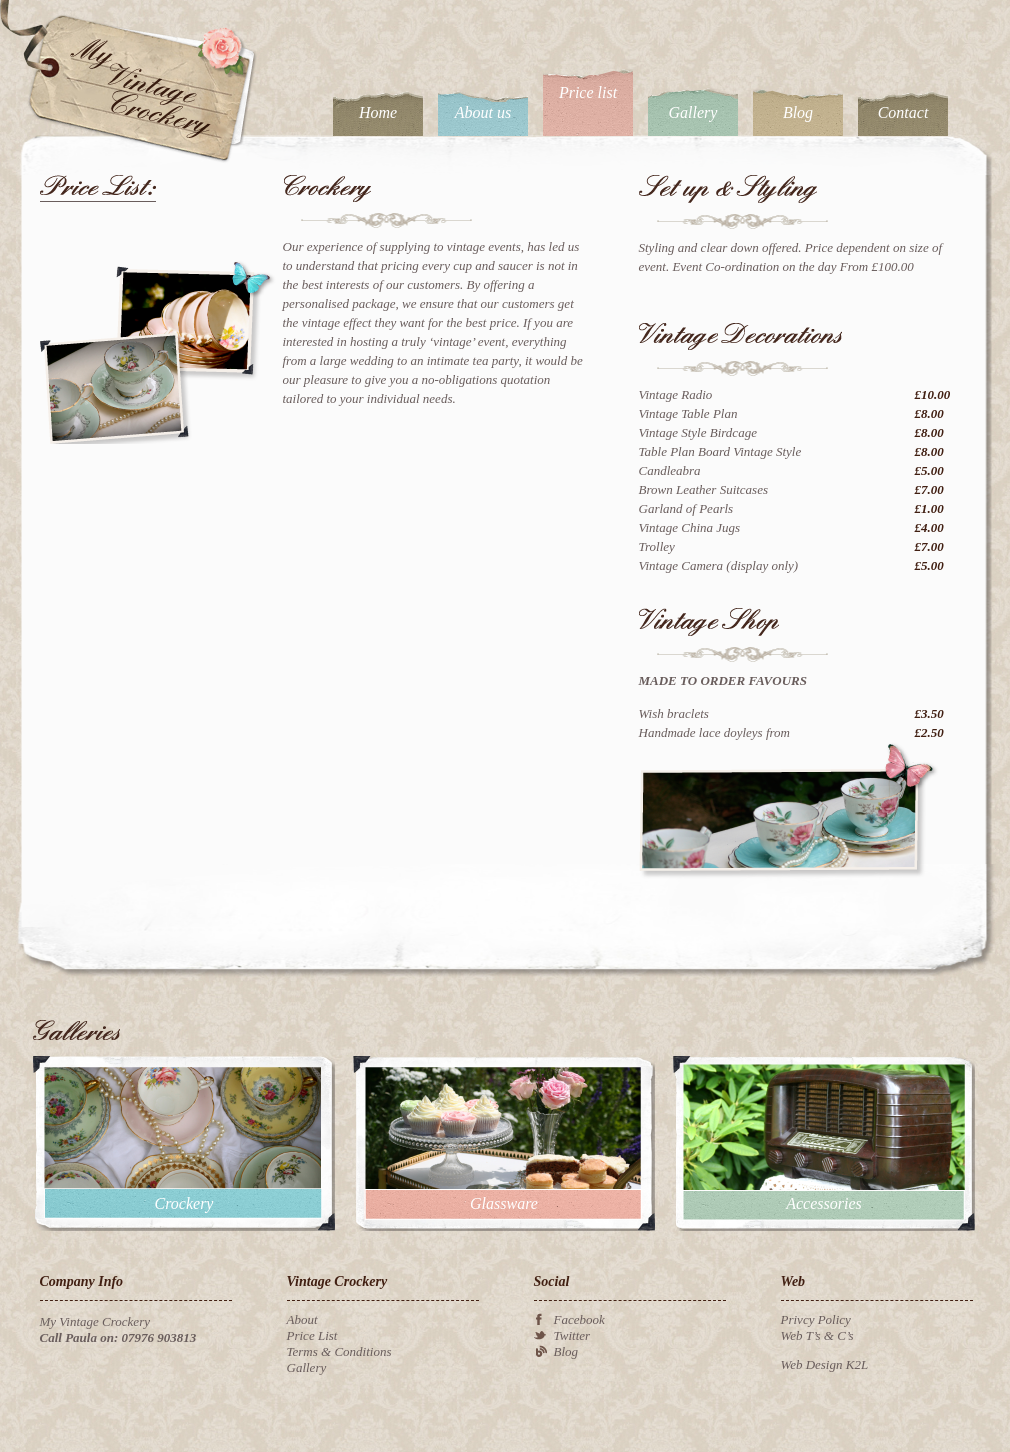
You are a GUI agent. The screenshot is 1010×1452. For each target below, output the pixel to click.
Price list (588, 92)
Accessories (824, 1203)
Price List (312, 1335)
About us (483, 112)
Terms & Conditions (339, 1351)
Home (378, 112)
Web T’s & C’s (817, 1335)
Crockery (184, 1203)
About (302, 1319)
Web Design (812, 1364)
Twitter (572, 1335)
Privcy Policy (816, 1319)
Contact (903, 112)
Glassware (504, 1203)
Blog (798, 112)
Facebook (579, 1319)
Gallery (693, 112)
